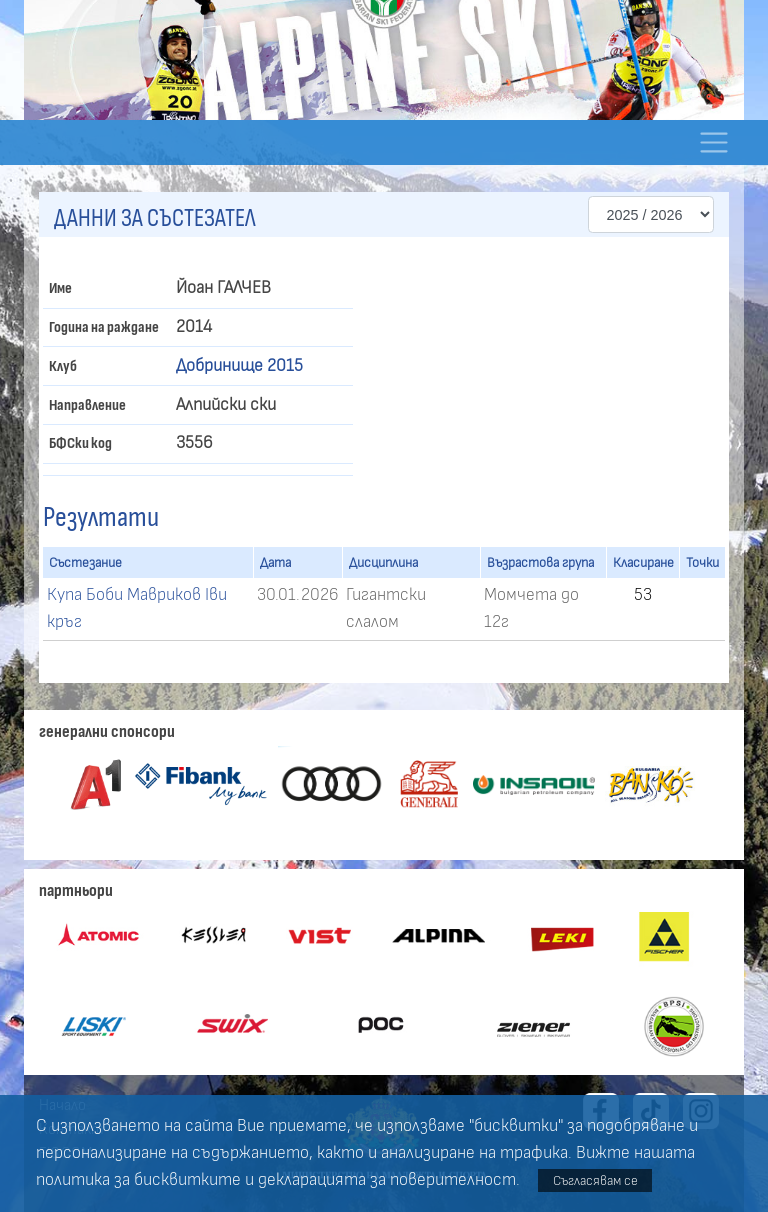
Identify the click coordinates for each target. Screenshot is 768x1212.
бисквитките (187, 1180)
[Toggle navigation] (713, 142)
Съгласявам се (595, 1180)
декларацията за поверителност (387, 1180)
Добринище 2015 (239, 366)
